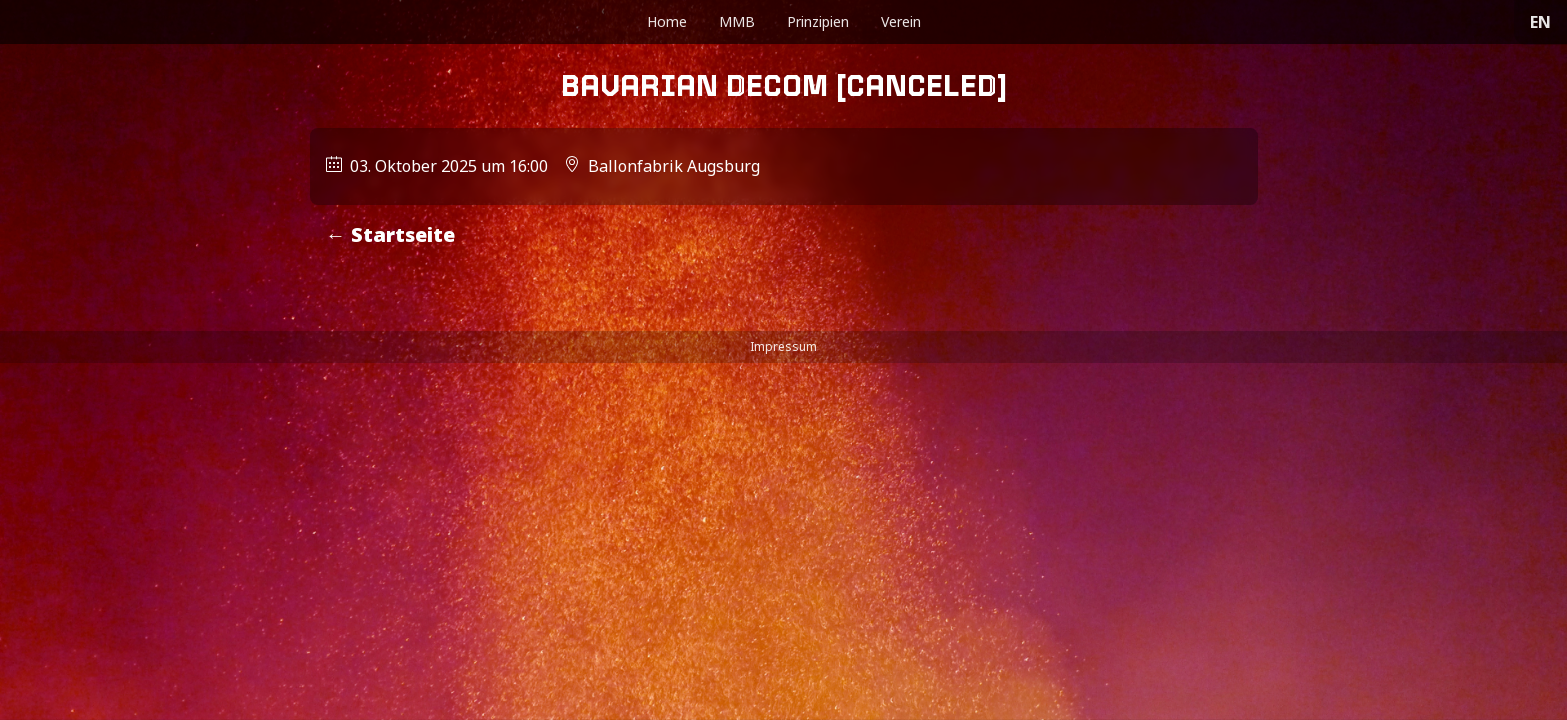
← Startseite (390, 234)
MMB (737, 21)
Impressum (783, 346)
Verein (901, 21)
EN (1540, 22)
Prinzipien (818, 21)
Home (667, 21)
